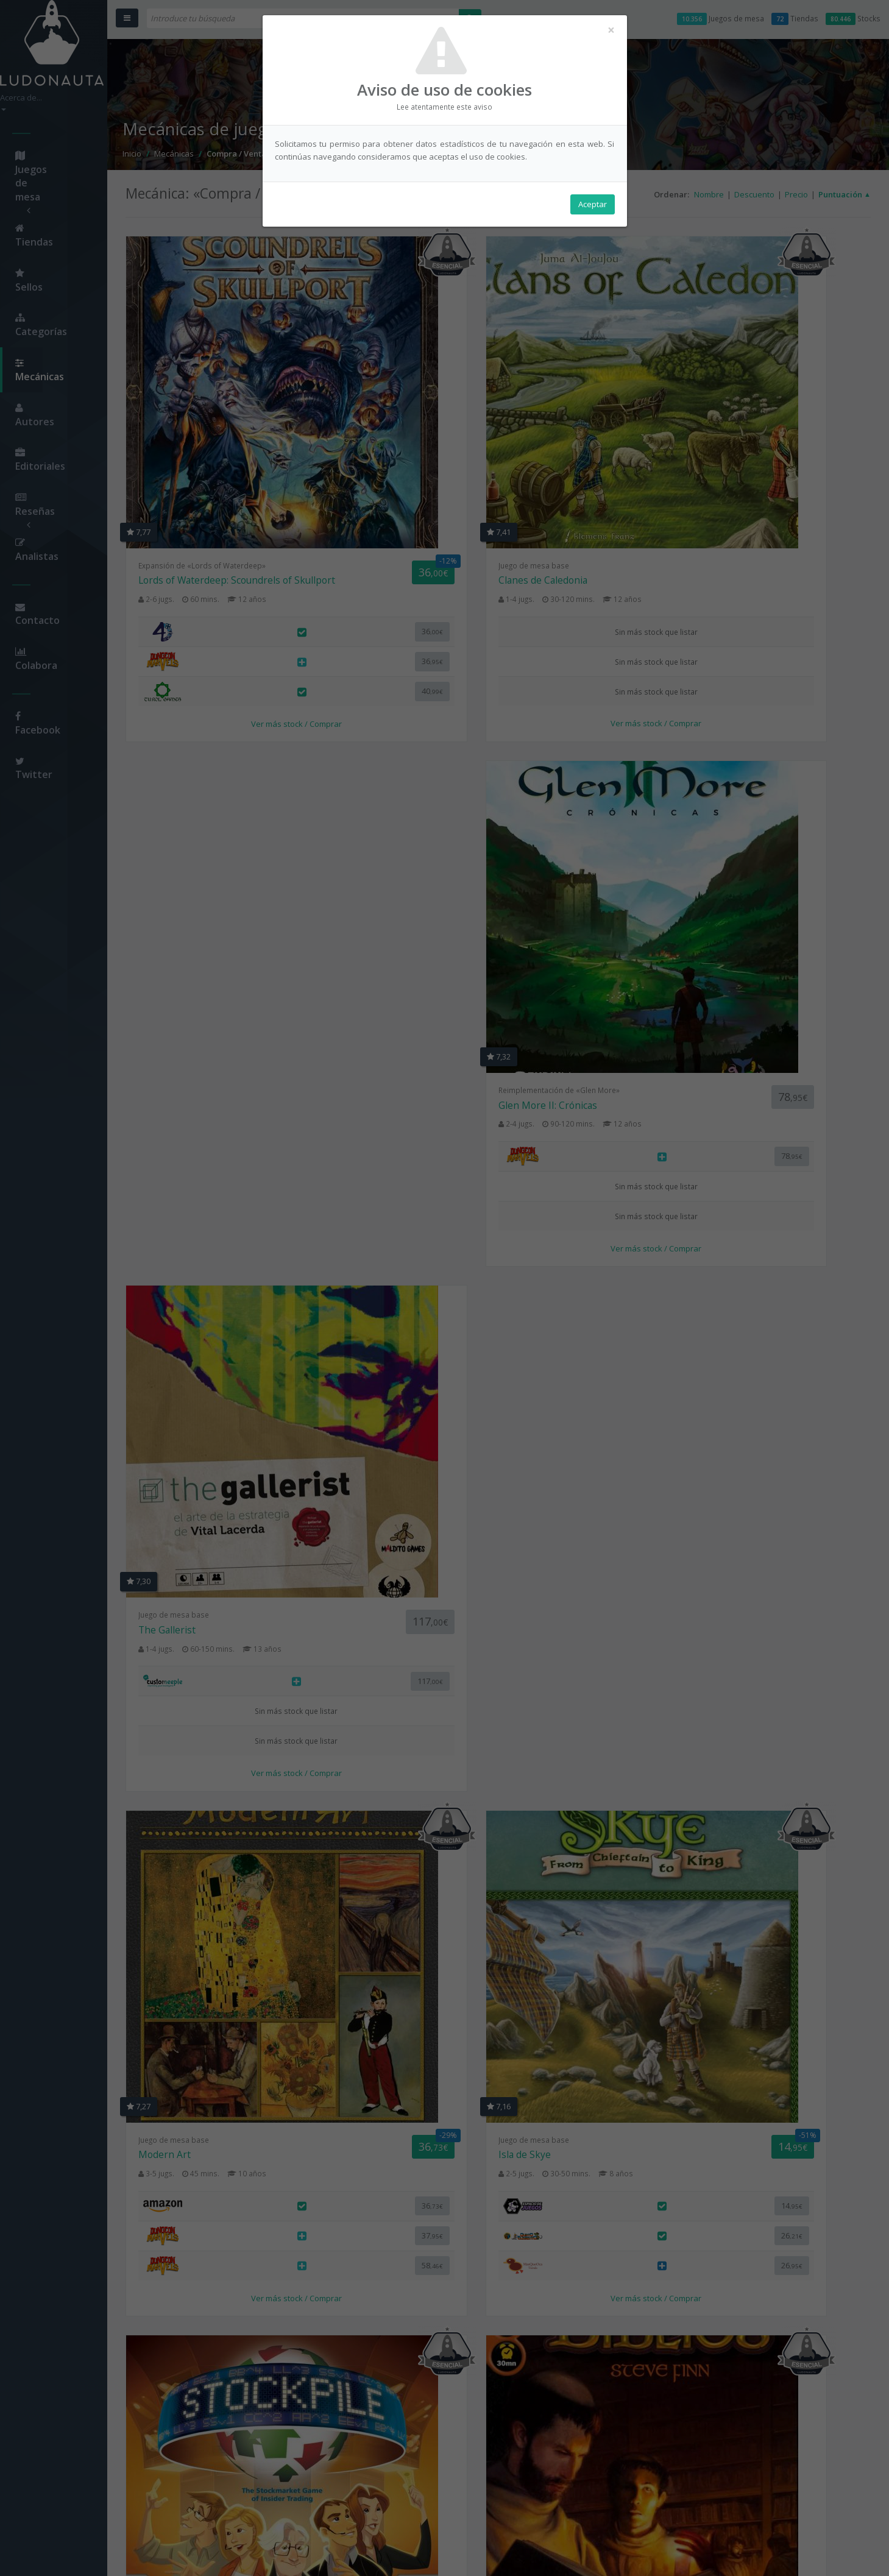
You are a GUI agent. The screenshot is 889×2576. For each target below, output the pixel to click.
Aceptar (592, 207)
